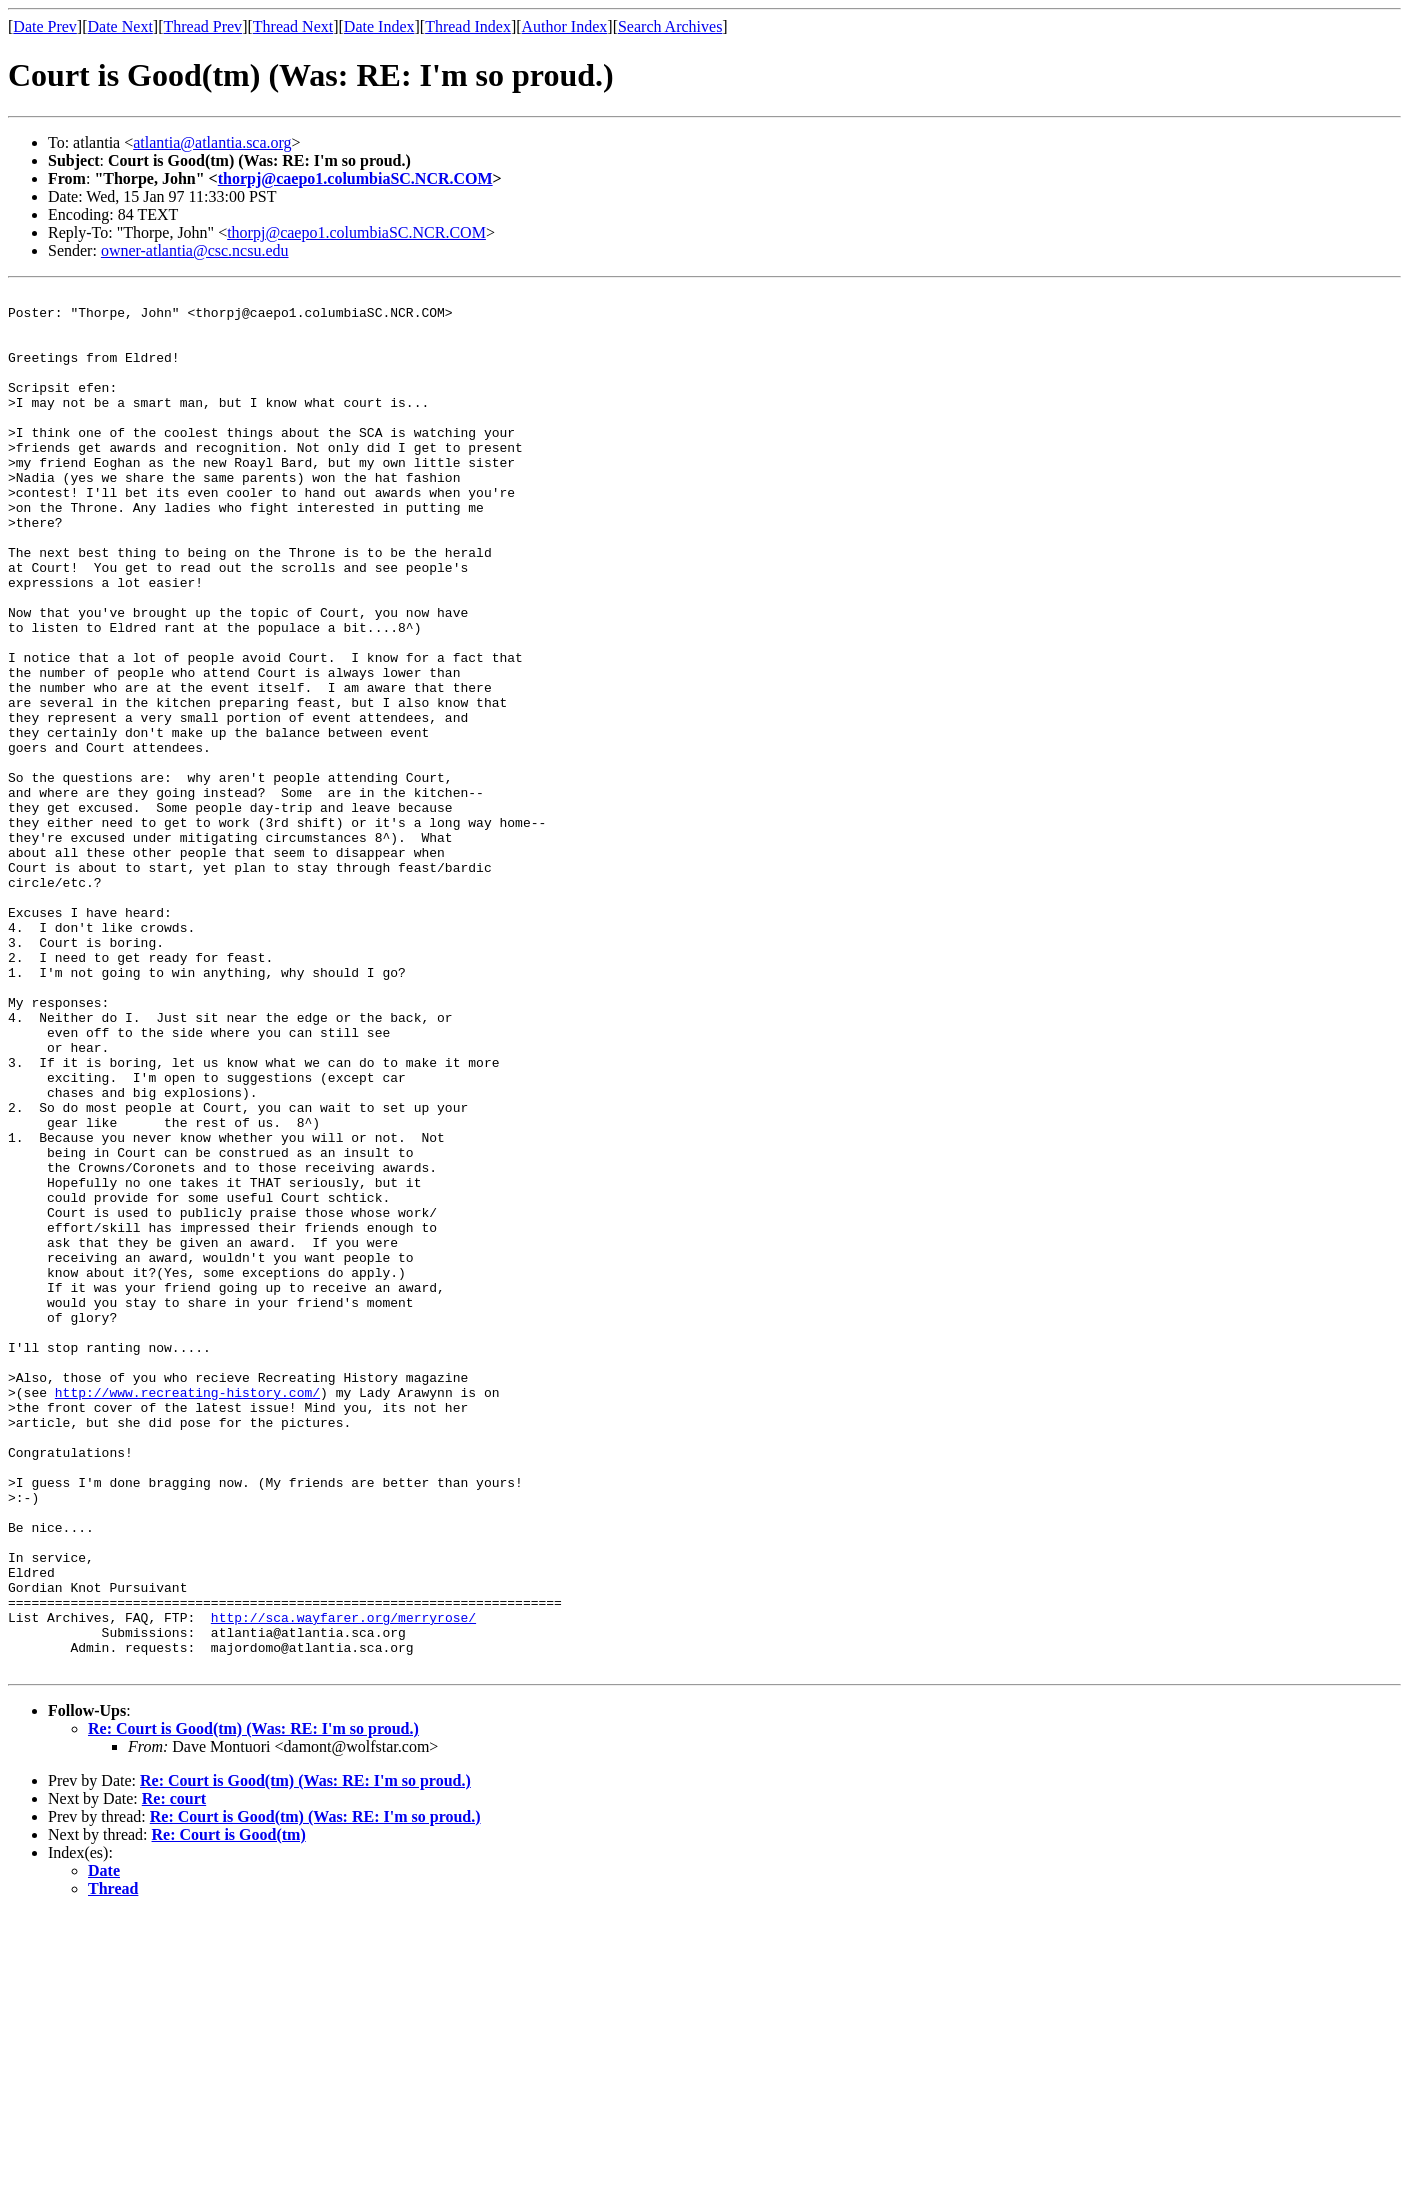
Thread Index (468, 26)
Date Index (379, 26)
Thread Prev (202, 26)
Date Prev (45, 26)
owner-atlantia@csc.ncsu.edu (195, 250)
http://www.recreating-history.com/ (187, 1614)
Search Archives (670, 26)
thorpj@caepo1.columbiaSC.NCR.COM (355, 178)
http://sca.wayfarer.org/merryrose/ (343, 1884)
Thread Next (293, 26)
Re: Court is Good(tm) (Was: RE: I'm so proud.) (253, 2004)
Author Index (565, 26)
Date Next (120, 26)
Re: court (174, 2074)
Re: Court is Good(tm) (229, 2110)
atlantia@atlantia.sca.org (212, 142)
